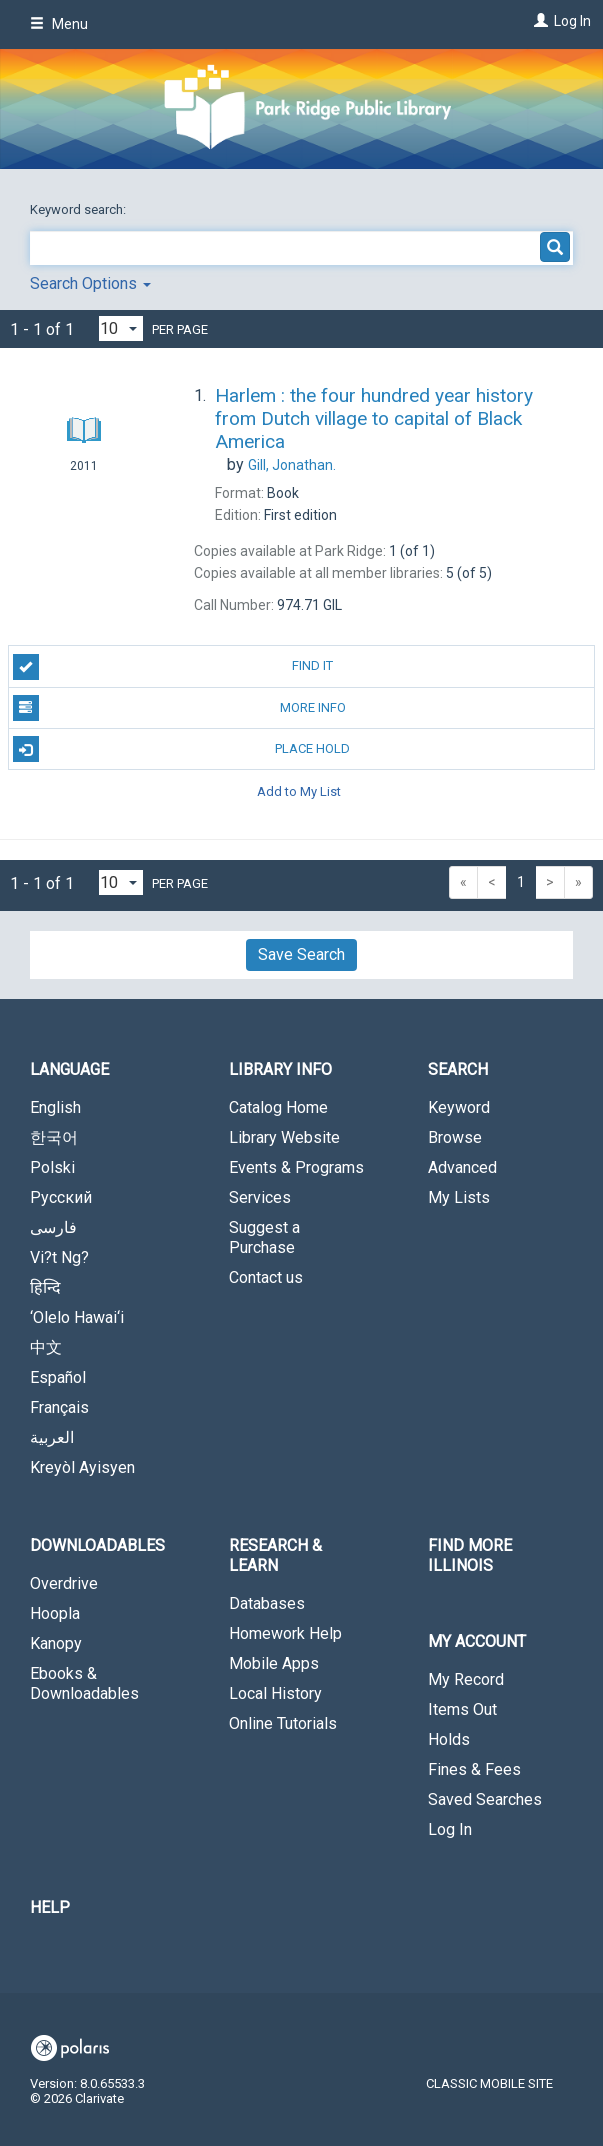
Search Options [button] (90, 283)
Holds (449, 1739)
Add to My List (299, 790)
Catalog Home (278, 1107)
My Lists (459, 1197)
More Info (179, 708)
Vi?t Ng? (59, 1257)
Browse (455, 1137)
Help (50, 1907)
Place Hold (182, 749)
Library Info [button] (280, 1069)
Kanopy (56, 1643)
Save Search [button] (301, 954)
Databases (267, 1603)
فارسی (53, 1227)
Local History (275, 1693)
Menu (59, 24)
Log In (572, 21)
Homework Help (285, 1633)
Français (59, 1407)
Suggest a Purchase (264, 1237)
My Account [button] (477, 1641)
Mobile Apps (274, 1663)
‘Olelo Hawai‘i (77, 1317)
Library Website (284, 1137)
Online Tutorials (283, 1723)
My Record (466, 1679)
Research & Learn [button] (275, 1555)
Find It (173, 667)
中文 (46, 1347)
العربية (52, 1437)
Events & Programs (296, 1167)
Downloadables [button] (97, 1545)
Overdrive (64, 1583)
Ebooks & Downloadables (84, 1683)
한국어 (54, 1137)
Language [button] (69, 1069)
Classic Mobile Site (489, 2083)
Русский (61, 1197)
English (55, 1107)
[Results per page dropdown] (121, 328)
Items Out (462, 1709)
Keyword (459, 1107)
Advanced (462, 1167)
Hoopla (55, 1613)
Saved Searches (485, 1799)
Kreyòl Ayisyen (82, 1467)
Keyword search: (79, 209)
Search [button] (458, 1069)
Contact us (266, 1277)
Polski (52, 1167)
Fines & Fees (474, 1769)
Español (58, 1377)
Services (260, 1197)
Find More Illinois (470, 1555)
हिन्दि (45, 1287)
